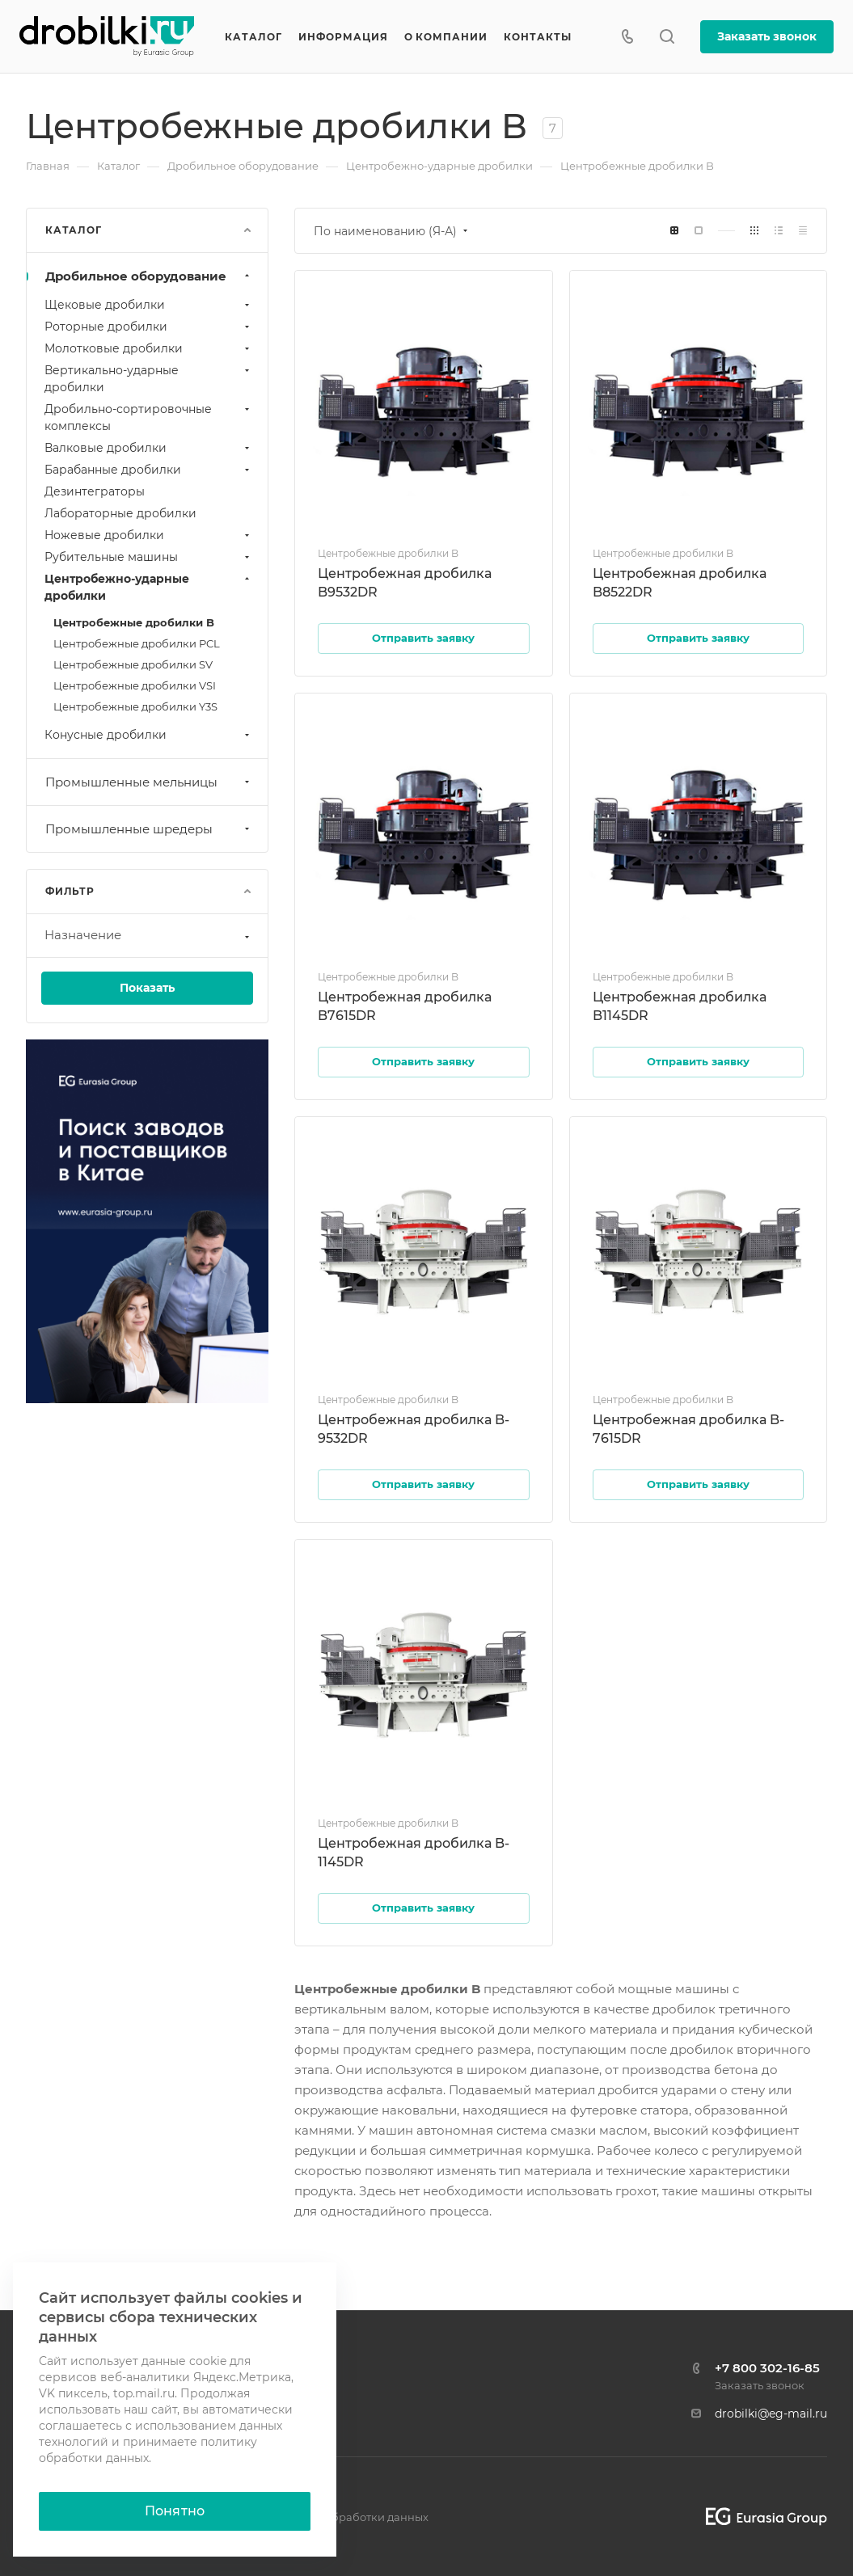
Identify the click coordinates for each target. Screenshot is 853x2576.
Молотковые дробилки (148, 348)
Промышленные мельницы (149, 782)
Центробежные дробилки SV (133, 664)
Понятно (175, 2511)
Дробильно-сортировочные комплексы (148, 417)
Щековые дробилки (148, 304)
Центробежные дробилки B (133, 622)
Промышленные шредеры (149, 829)
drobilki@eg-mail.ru (771, 2413)
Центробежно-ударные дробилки (148, 587)
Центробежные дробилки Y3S (135, 706)
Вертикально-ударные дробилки (148, 378)
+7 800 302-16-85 (767, 2368)
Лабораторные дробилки (120, 513)
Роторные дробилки (148, 326)
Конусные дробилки (148, 734)
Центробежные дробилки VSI (134, 685)
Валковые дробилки (148, 448)
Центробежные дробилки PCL (136, 643)
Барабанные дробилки (148, 469)
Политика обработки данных (348, 2517)
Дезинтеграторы (94, 491)
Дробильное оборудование (149, 276)
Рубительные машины (148, 557)
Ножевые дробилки (148, 535)
